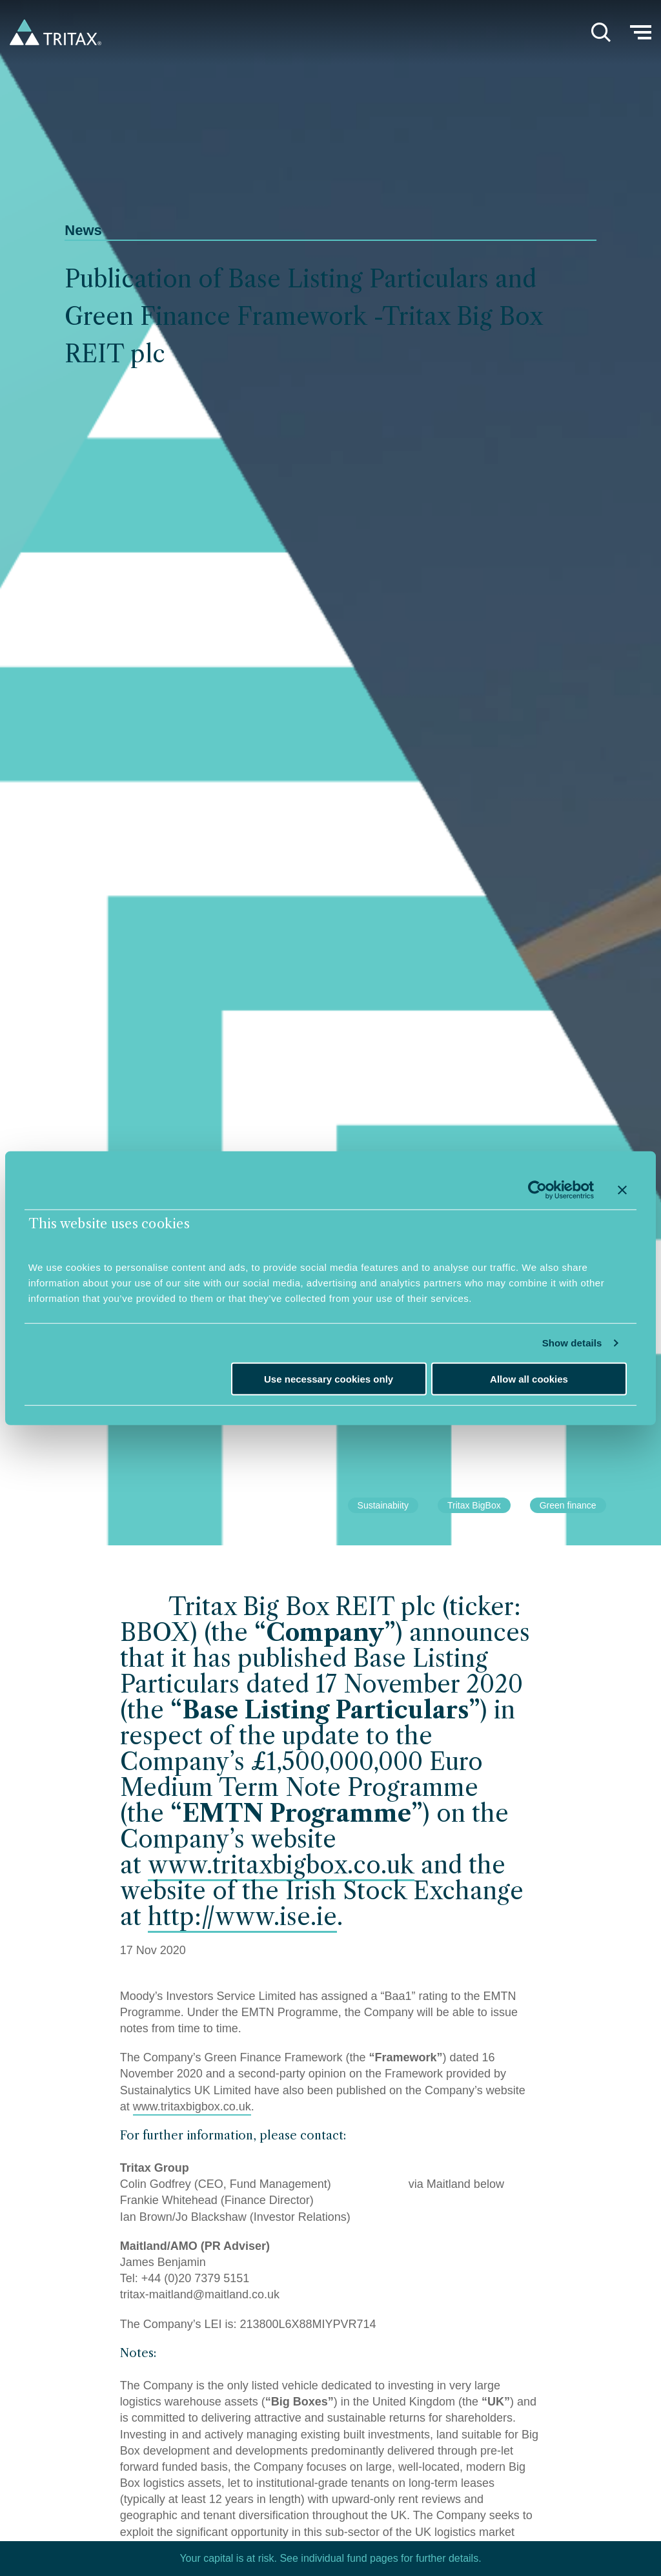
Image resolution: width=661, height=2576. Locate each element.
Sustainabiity (383, 1505)
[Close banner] (622, 1189)
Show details (572, 1343)
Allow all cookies (529, 1379)
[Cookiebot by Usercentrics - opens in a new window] (537, 1189)
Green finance (568, 1505)
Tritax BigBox (474, 1505)
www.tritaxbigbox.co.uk (281, 1865)
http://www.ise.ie (242, 1916)
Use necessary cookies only (328, 1379)
